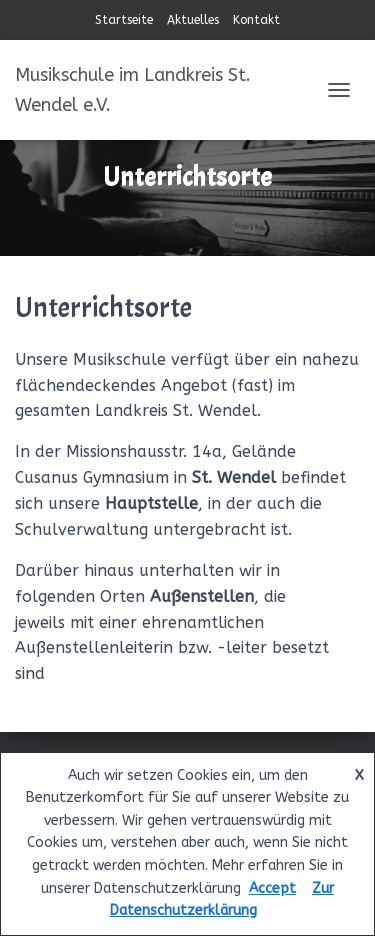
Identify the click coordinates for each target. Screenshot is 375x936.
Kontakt (256, 20)
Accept (272, 888)
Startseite (124, 20)
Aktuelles (193, 20)
